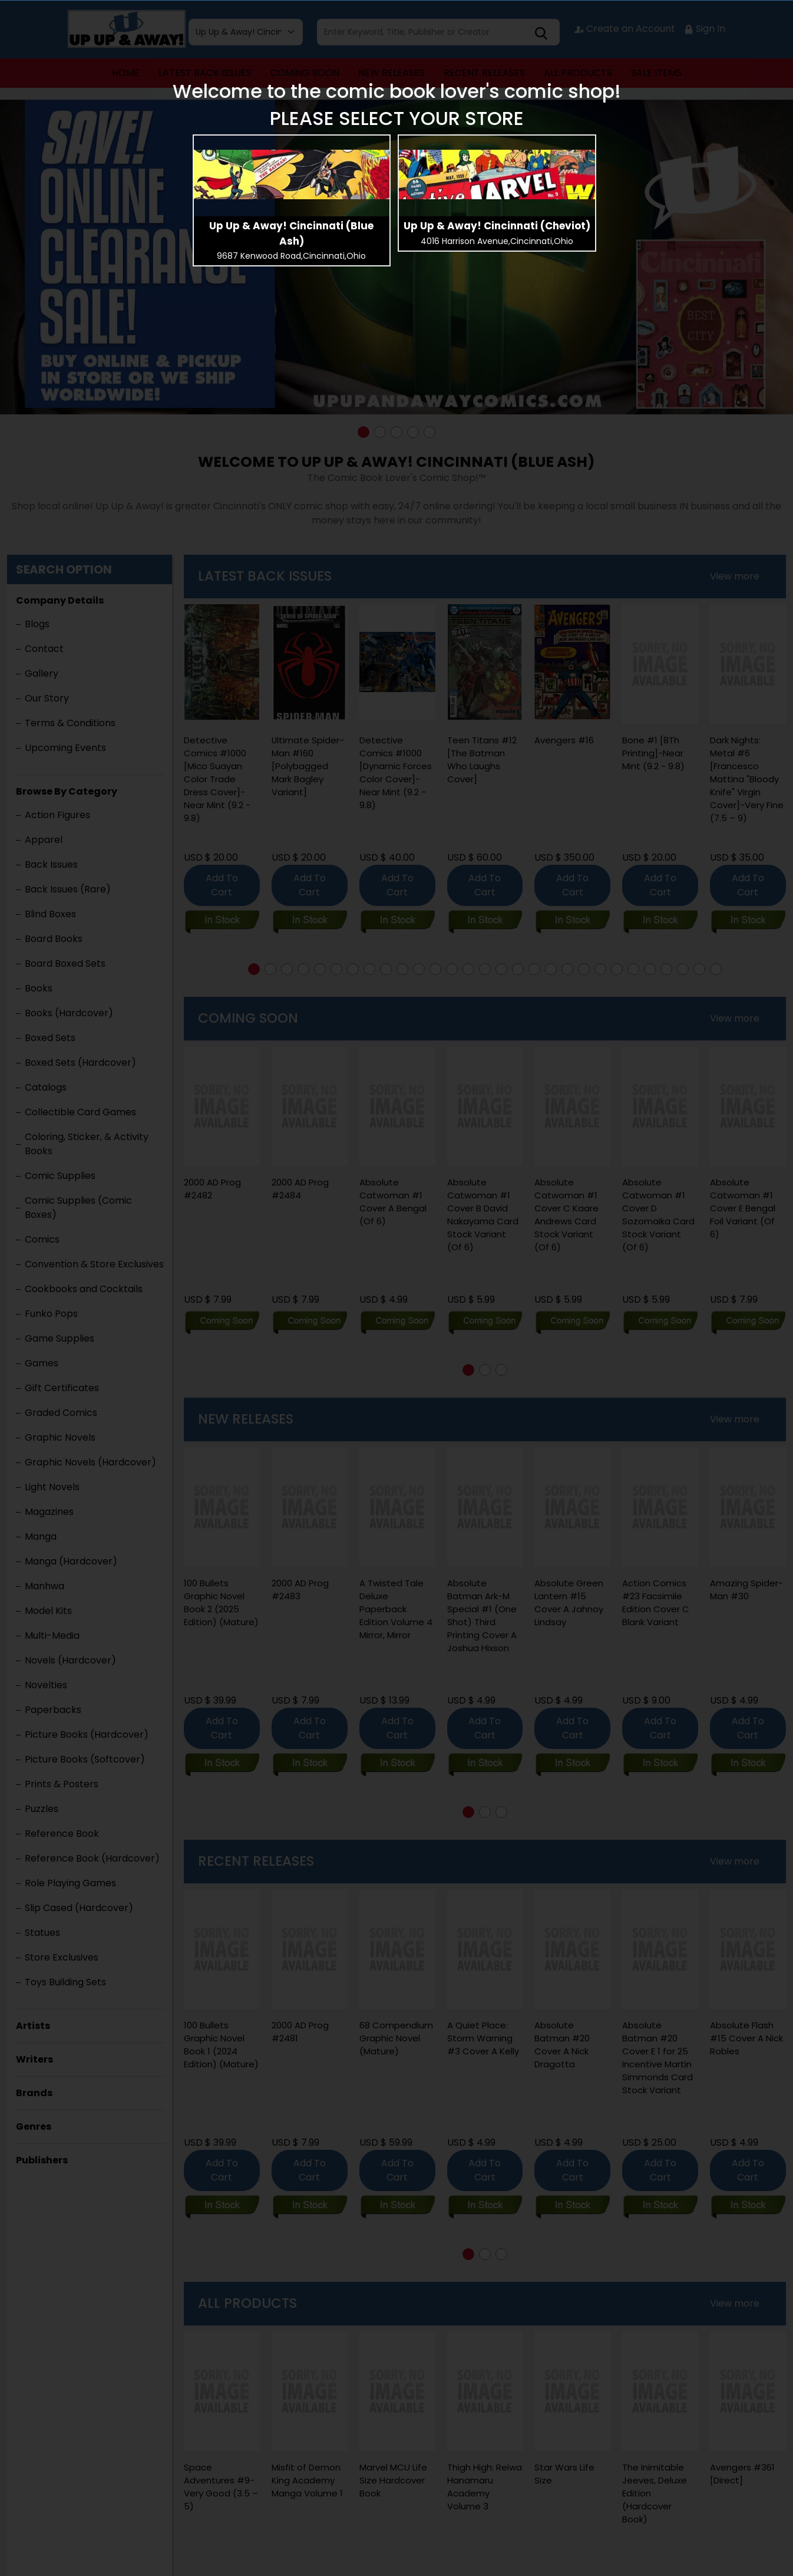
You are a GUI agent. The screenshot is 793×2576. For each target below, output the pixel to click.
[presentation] (292, 173)
